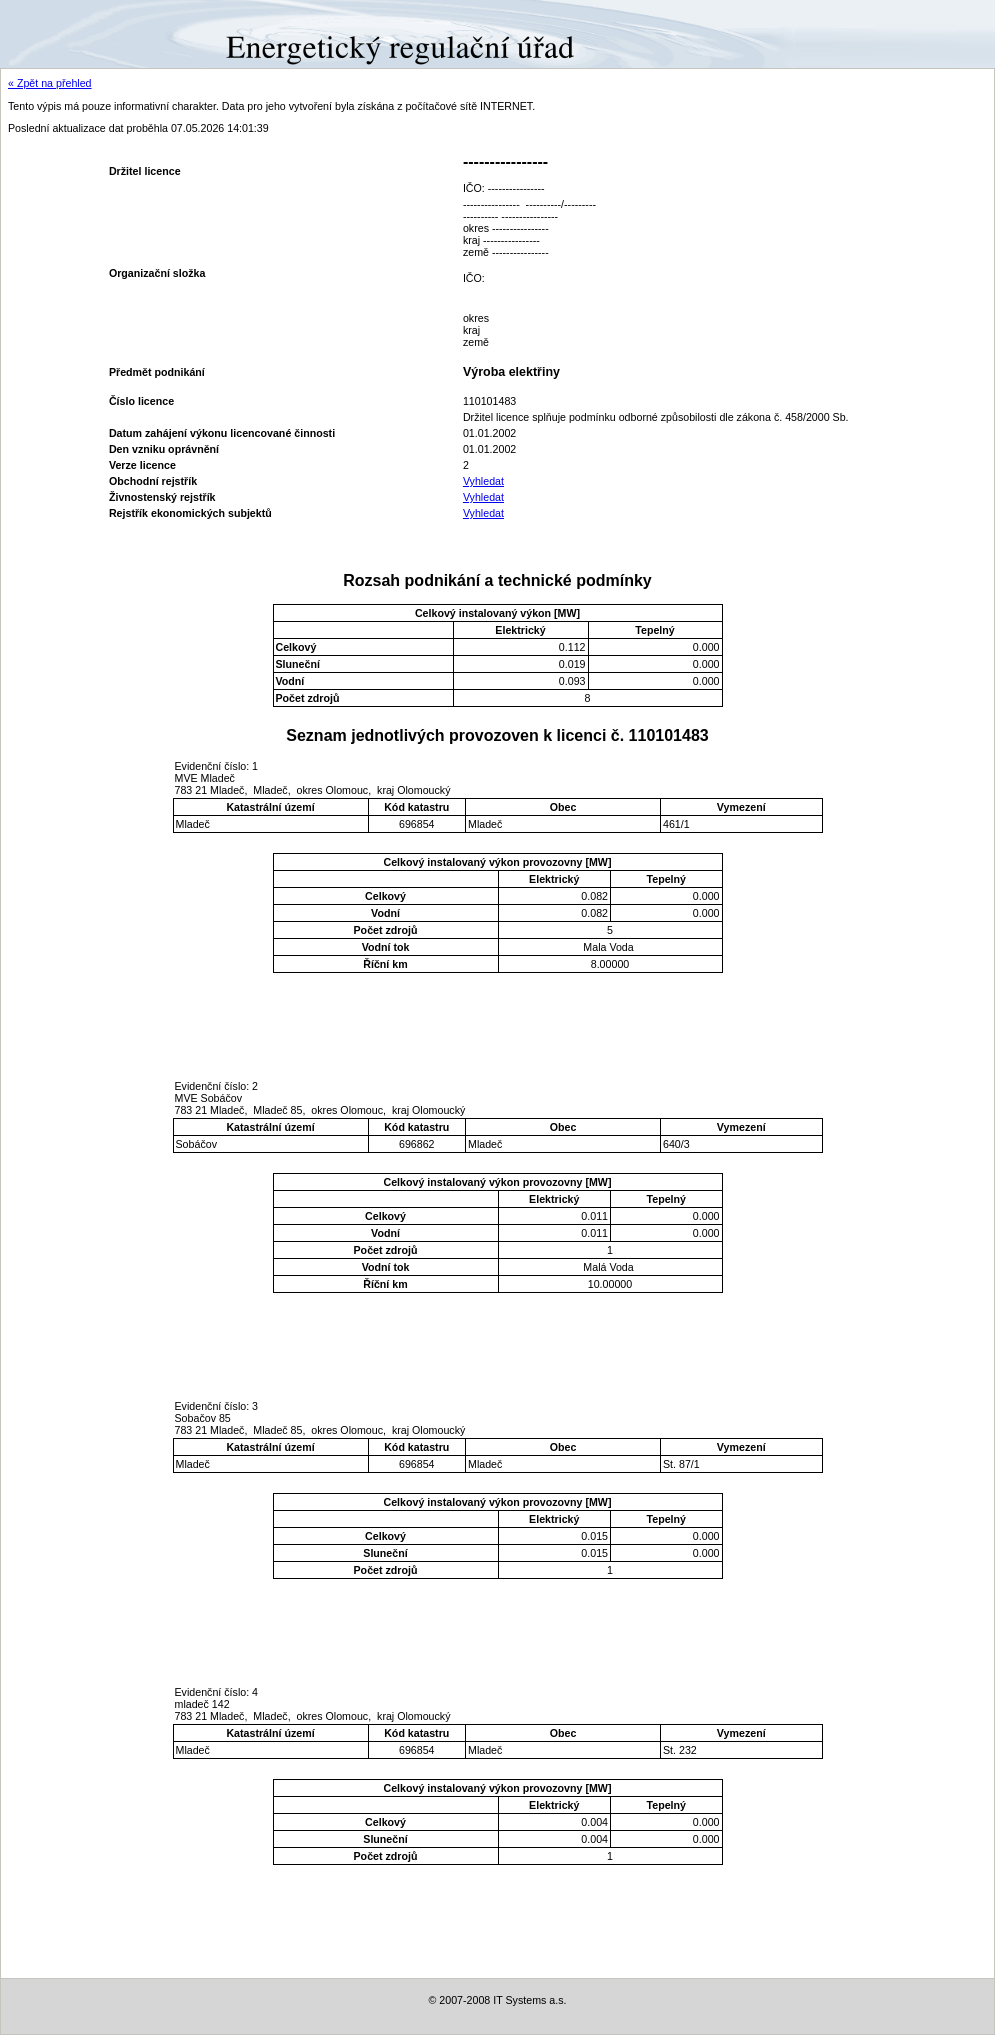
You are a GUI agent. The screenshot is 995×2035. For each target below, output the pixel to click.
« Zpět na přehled (50, 83)
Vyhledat (483, 481)
